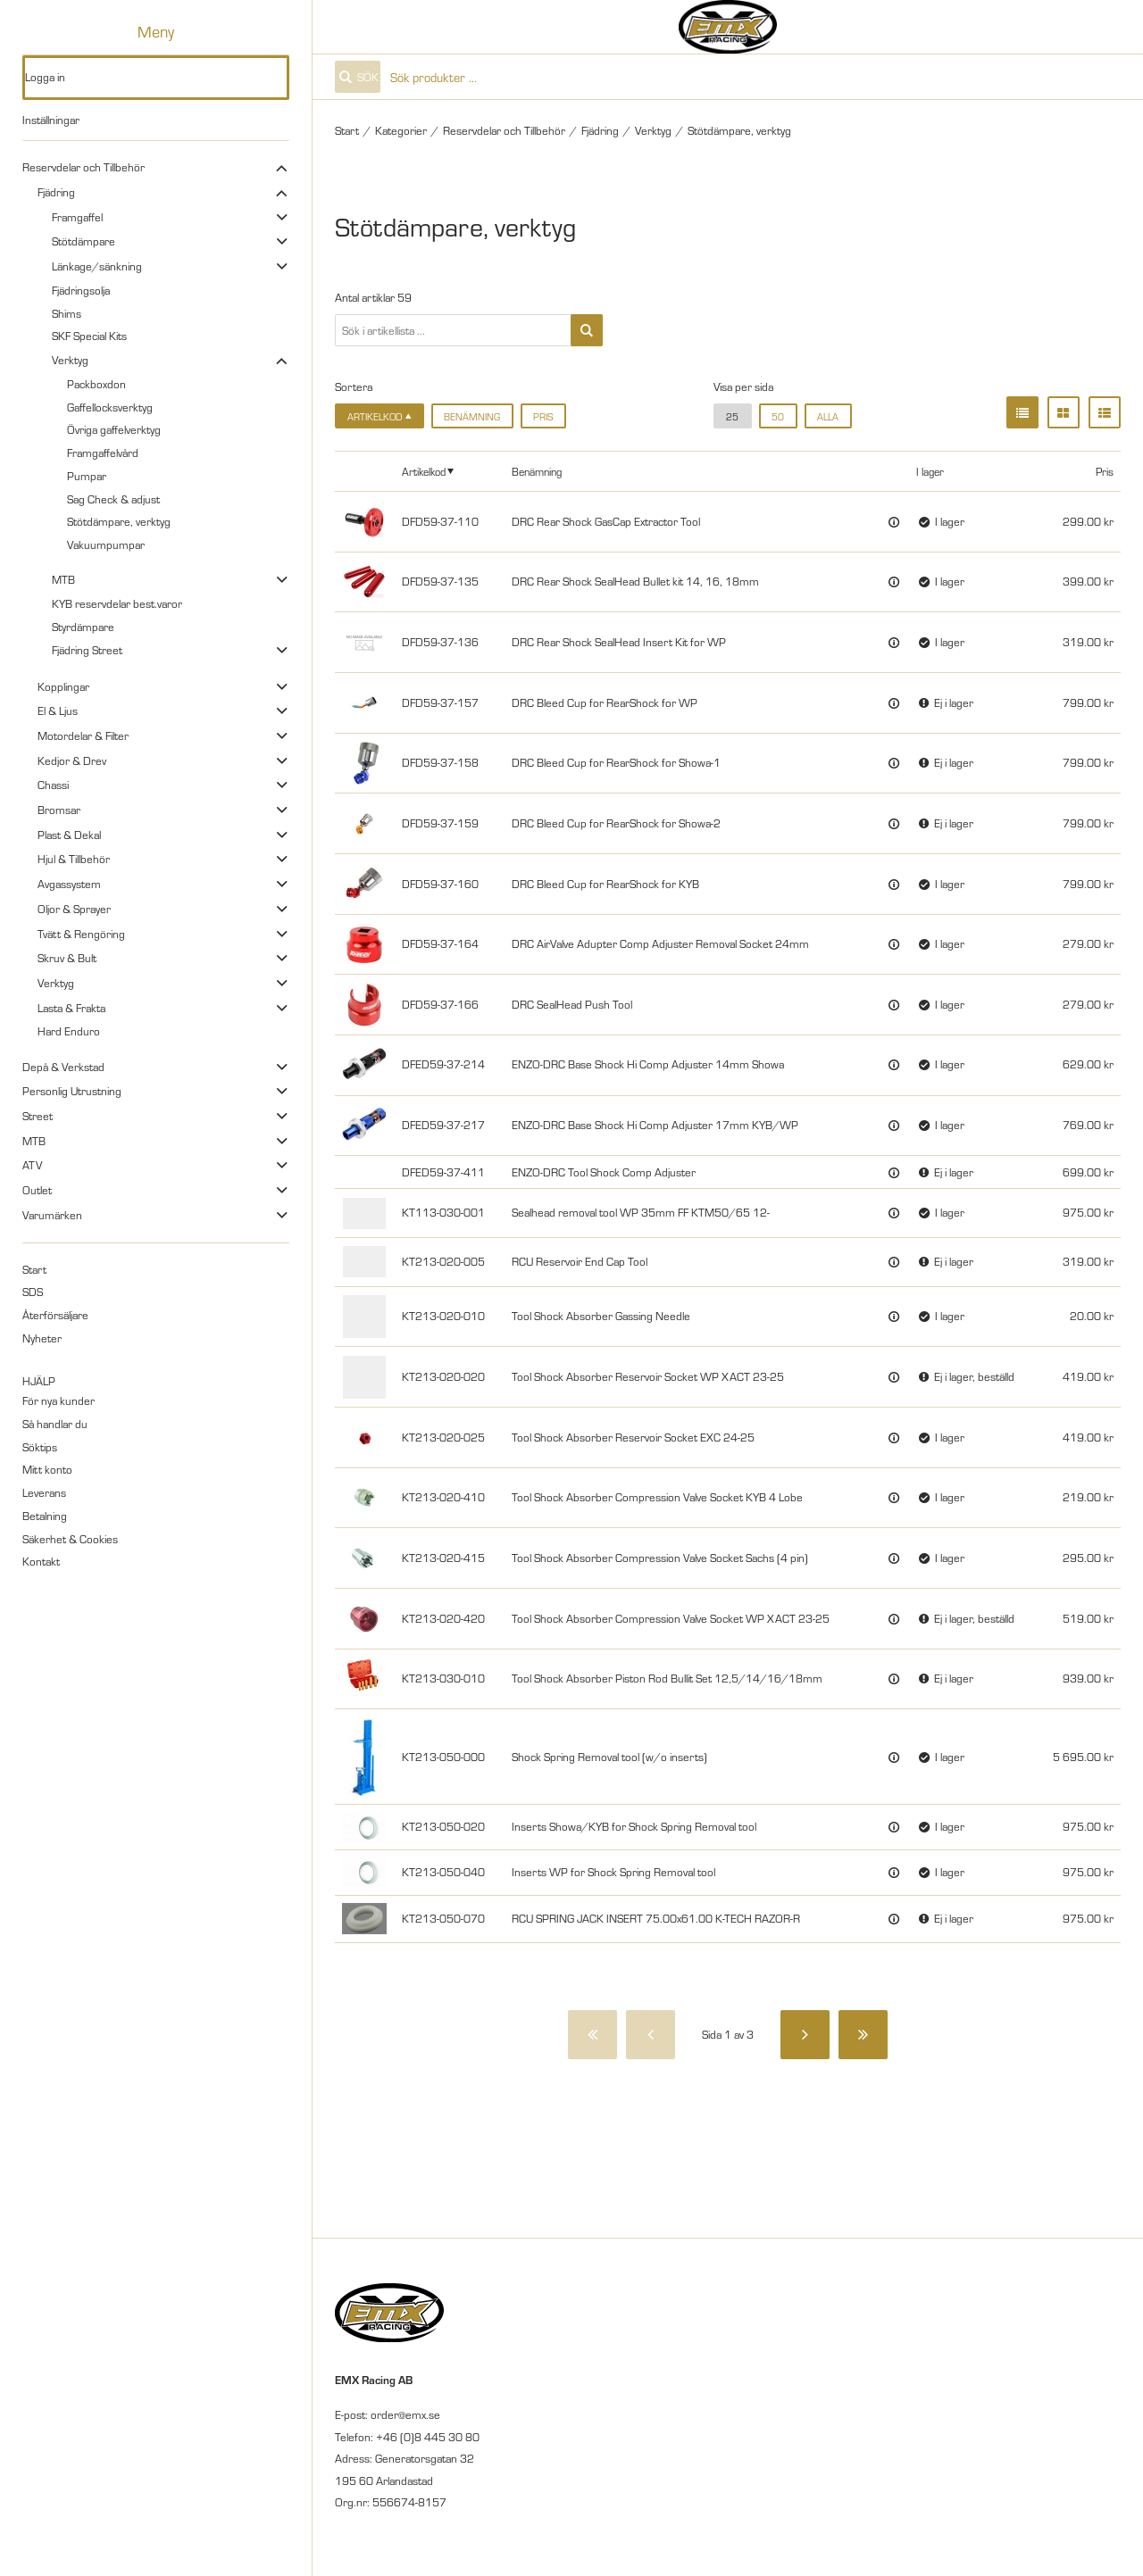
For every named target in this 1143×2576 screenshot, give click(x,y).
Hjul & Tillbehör (74, 859)
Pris (543, 416)
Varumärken (52, 1215)
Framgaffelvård (102, 453)
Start (34, 1269)
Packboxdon (96, 384)
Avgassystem (69, 884)
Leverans (44, 1492)
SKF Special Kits (89, 336)
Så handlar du (55, 1424)
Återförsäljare (55, 1315)
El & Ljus (58, 710)
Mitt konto (47, 1469)
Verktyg (70, 360)
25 (732, 416)
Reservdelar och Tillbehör (83, 167)
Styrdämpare (83, 627)
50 (778, 416)
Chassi (53, 785)
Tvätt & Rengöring (81, 934)
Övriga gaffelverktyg (114, 429)
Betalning (44, 1516)
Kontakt (41, 1561)
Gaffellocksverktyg (110, 407)
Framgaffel (77, 217)
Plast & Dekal (69, 835)
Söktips (39, 1447)
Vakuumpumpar (106, 544)
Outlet (37, 1190)
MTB (63, 579)
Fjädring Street (87, 650)
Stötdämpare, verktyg (119, 521)
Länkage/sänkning (97, 266)
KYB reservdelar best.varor (117, 603)
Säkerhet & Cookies (70, 1539)
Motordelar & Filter (83, 735)
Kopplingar (63, 686)
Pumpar (86, 476)
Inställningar (50, 120)
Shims (66, 313)
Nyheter (42, 1338)
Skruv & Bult (67, 958)
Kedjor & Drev (72, 760)
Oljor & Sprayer (74, 909)
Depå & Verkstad (63, 1067)
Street (37, 1116)
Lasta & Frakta (71, 1008)
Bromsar (59, 810)
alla (827, 416)
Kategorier (401, 130)
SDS (32, 1292)
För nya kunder (58, 1400)
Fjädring (56, 192)
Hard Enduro (69, 1031)
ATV (32, 1165)
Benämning (472, 416)
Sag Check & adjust (113, 499)
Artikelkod (424, 470)
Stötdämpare (83, 241)
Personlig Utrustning (71, 1091)
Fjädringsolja (81, 290)
